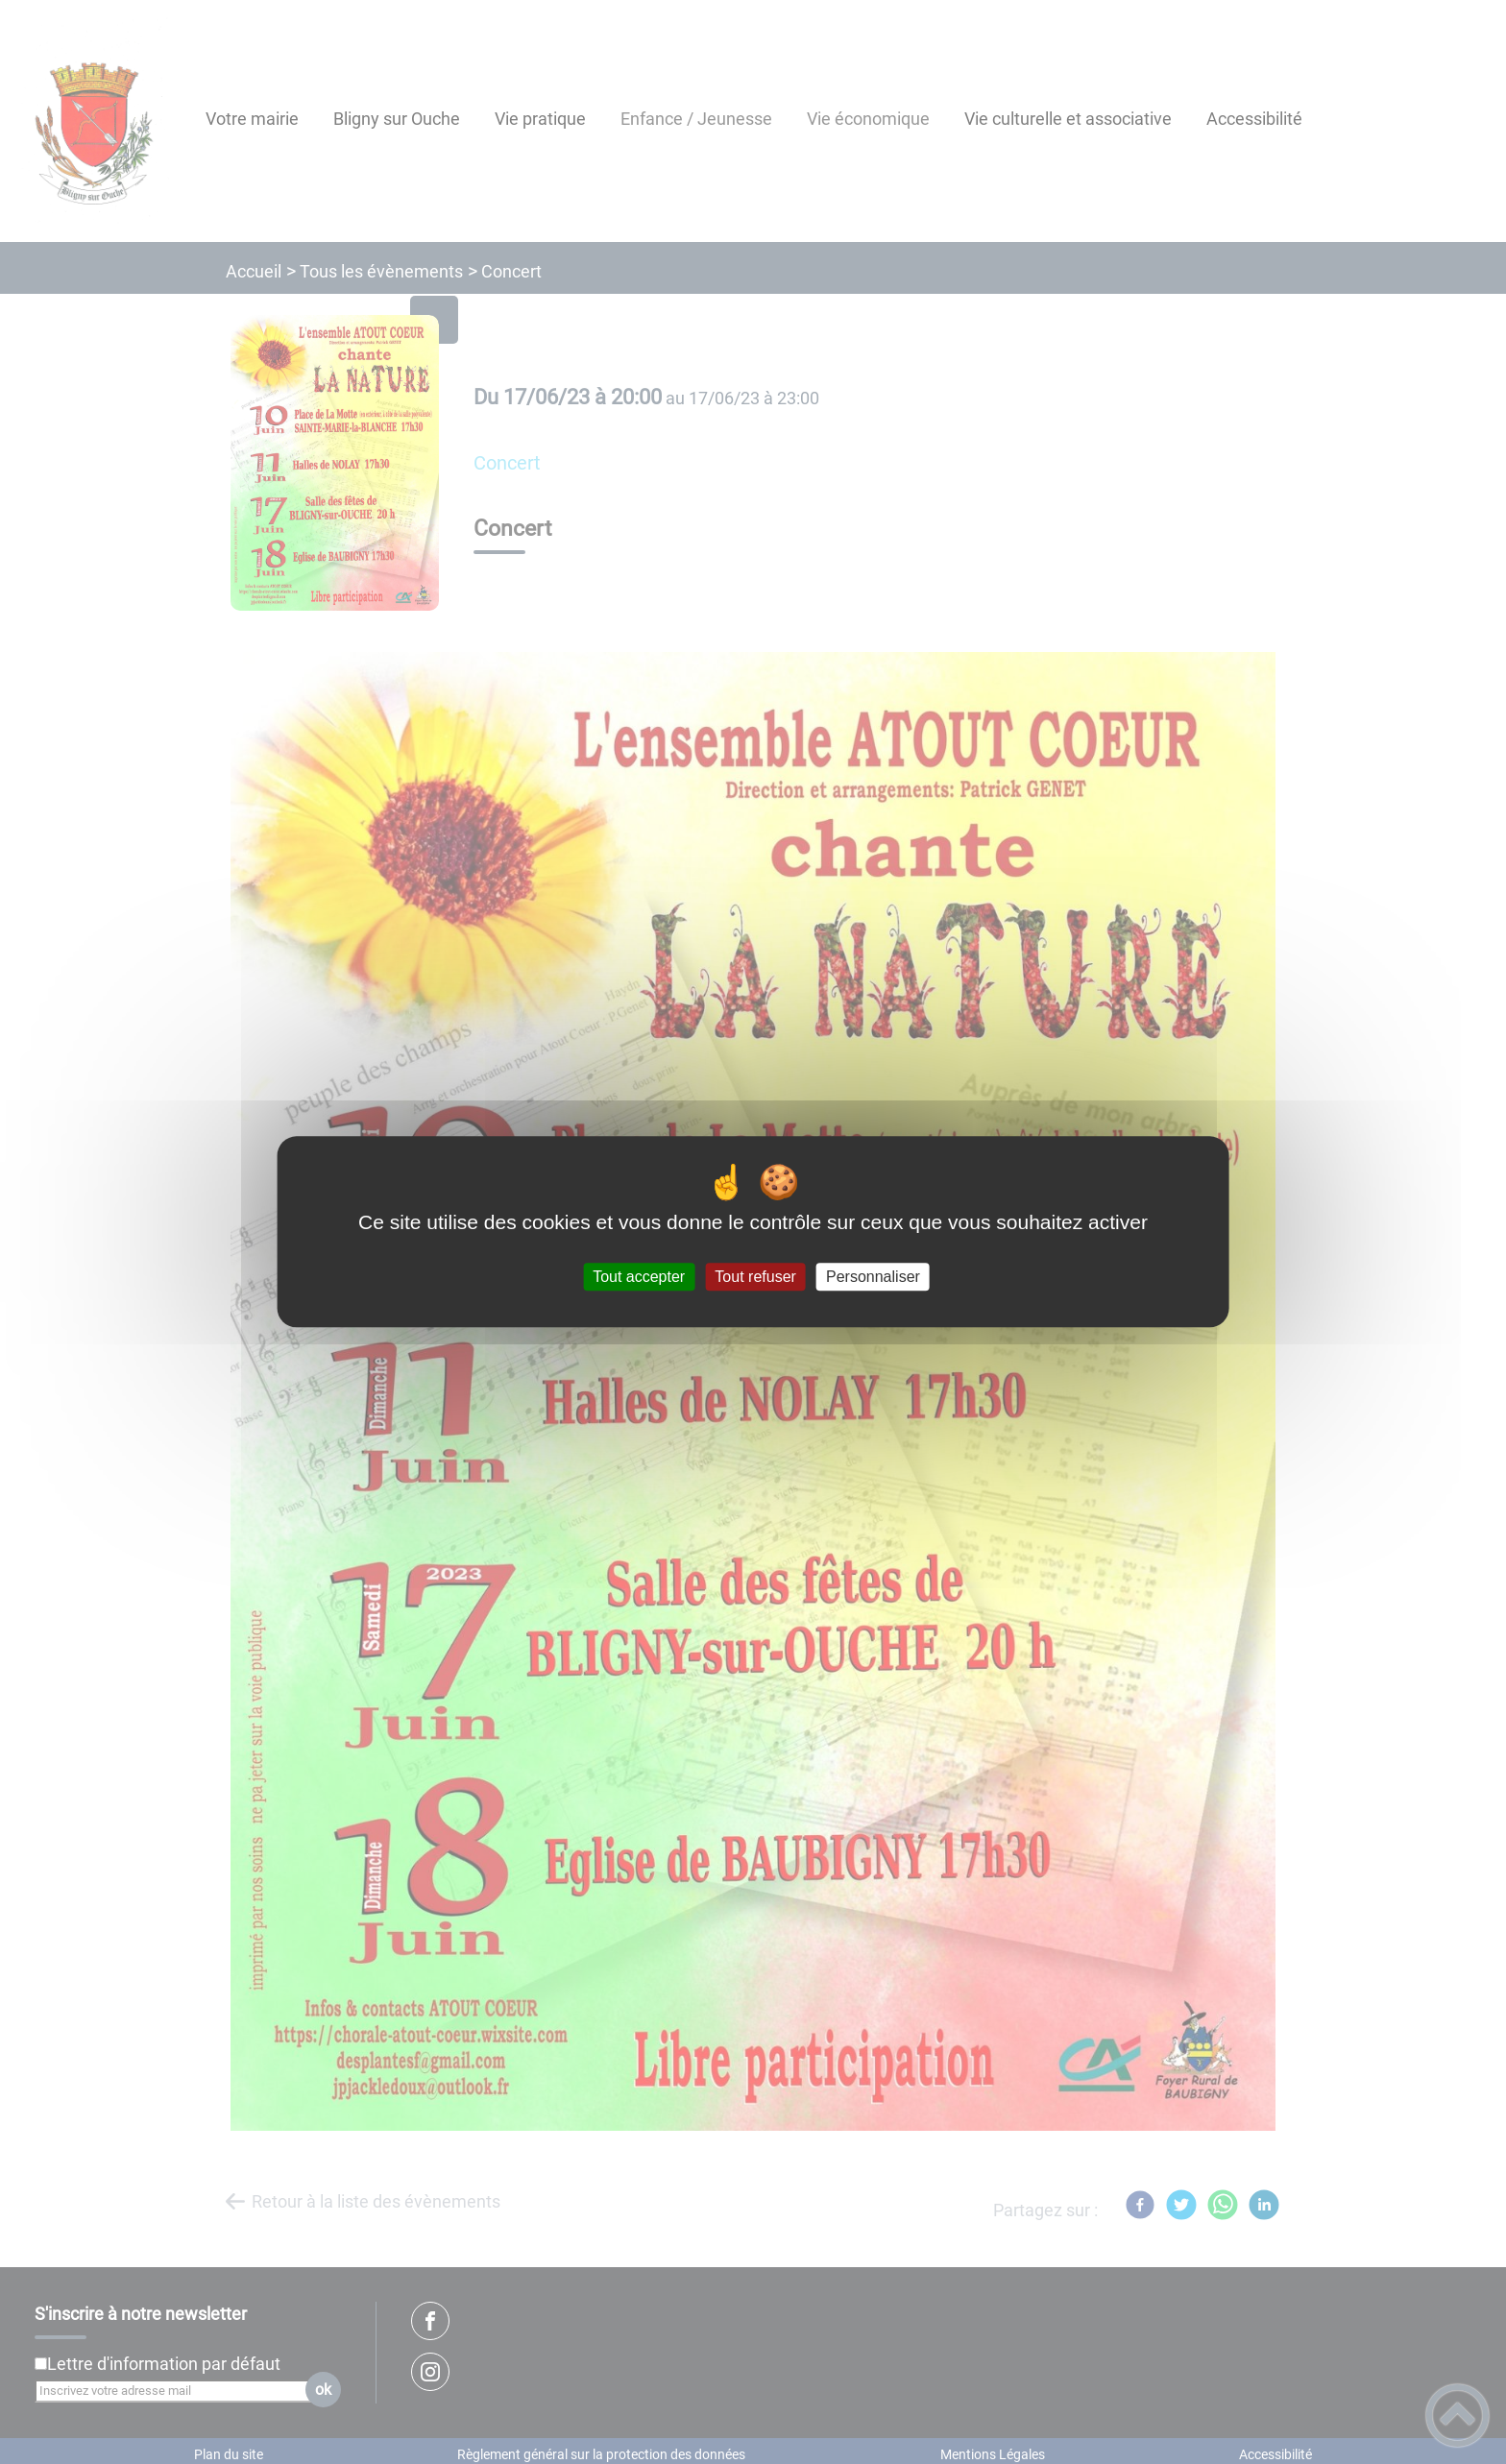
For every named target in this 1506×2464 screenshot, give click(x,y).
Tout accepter (639, 1276)
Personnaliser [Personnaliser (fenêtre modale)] (873, 1276)
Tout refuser (755, 1276)
